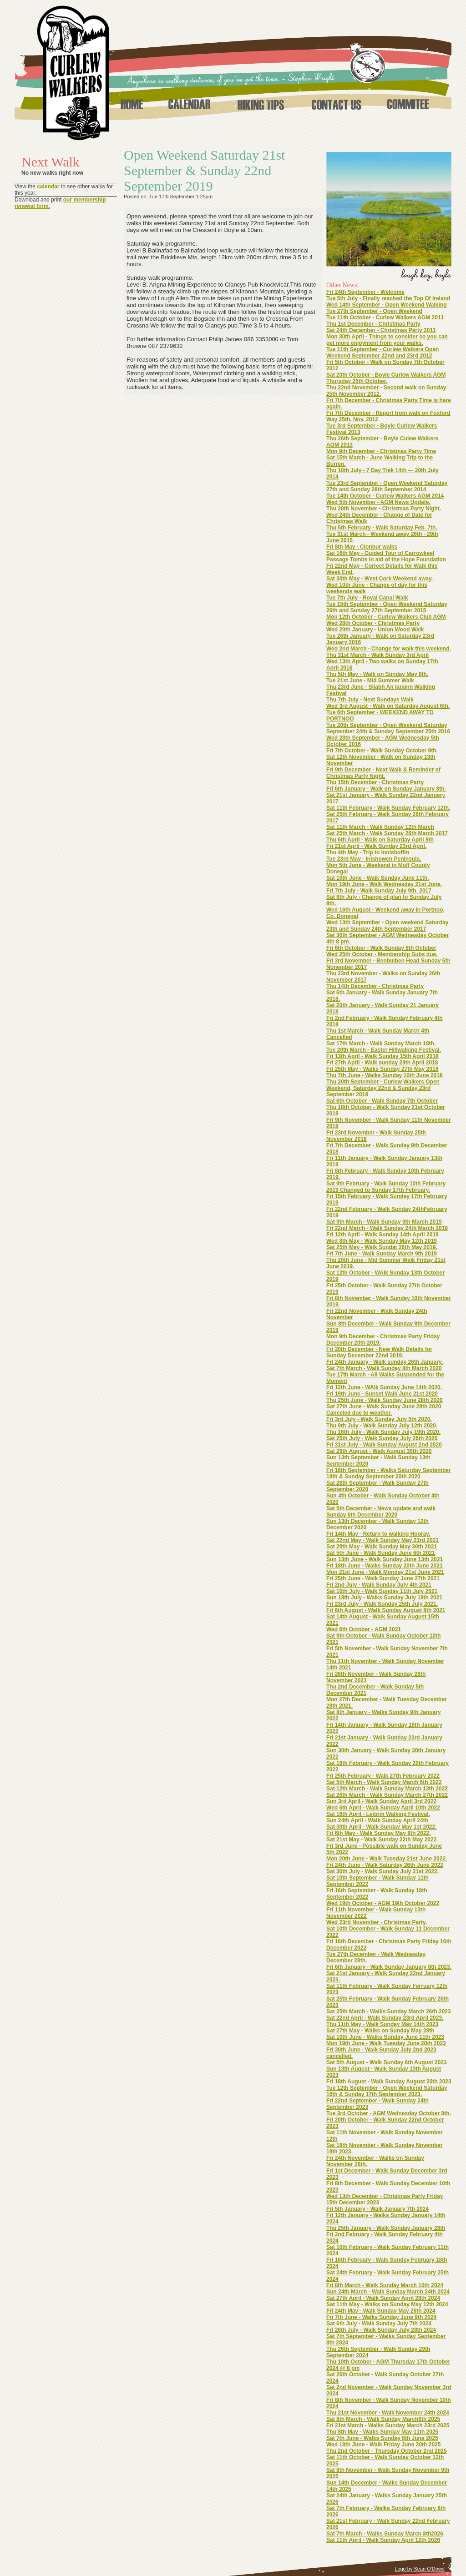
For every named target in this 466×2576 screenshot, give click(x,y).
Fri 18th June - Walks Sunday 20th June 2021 (384, 1566)
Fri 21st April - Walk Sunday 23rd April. (376, 846)
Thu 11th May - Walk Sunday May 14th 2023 (382, 2024)
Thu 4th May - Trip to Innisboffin (367, 852)
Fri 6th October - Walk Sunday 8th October (381, 948)
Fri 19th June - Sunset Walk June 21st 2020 (382, 1394)
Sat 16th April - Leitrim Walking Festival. (378, 1814)
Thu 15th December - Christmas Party (375, 782)
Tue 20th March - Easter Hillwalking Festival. (383, 1050)
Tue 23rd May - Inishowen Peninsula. (373, 859)
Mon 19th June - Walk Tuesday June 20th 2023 (386, 2043)
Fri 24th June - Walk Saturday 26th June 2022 (384, 1865)
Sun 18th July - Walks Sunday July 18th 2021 (384, 1597)
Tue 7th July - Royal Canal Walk (367, 598)
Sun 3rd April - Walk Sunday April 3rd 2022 (381, 1801)
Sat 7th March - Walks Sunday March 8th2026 (384, 2534)
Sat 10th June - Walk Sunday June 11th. (377, 878)
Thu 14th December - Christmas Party (375, 986)
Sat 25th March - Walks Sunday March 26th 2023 (388, 2011)
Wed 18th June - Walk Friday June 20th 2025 (383, 2444)
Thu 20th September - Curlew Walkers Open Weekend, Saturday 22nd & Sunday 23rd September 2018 (383, 1088)
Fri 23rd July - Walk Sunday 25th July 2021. (382, 1604)
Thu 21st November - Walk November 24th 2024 (387, 2413)
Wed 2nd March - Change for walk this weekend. (388, 648)
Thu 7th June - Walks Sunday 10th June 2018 (384, 1075)
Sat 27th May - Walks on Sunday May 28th (380, 2030)
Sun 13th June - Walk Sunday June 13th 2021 (384, 1559)
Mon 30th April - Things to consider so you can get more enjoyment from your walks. (387, 339)
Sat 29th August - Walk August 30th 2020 (378, 1451)
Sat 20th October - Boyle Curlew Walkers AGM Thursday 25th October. (386, 378)
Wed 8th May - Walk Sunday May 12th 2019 (381, 1241)
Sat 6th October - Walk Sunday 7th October (382, 1101)
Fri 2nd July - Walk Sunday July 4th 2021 (378, 1585)
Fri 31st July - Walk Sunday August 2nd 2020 (384, 1445)
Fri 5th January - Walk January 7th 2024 (377, 2209)
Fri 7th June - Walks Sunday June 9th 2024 (381, 2317)
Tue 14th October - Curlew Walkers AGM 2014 (385, 496)
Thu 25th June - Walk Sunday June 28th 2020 (384, 1400)
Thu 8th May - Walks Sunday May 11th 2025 (382, 2432)
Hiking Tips (261, 104)
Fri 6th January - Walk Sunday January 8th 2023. (388, 1967)
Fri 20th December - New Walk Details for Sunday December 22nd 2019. (379, 1352)
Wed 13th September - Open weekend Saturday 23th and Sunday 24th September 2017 (387, 925)
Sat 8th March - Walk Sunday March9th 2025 (383, 2419)
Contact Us (336, 104)
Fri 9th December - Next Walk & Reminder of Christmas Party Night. (383, 772)
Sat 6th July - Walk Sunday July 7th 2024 (378, 2323)
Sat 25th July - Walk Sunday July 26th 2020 (381, 1438)
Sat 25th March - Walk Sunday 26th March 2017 (387, 833)
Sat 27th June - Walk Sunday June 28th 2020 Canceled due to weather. (383, 1409)
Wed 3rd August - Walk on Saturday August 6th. (388, 706)
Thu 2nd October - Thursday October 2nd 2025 (386, 2451)
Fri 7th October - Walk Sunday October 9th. (382, 750)
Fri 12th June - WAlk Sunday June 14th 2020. (384, 1387)
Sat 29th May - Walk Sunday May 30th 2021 (381, 1546)
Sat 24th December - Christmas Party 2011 (381, 330)
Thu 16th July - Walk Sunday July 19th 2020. (383, 1432)
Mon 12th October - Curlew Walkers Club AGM (386, 617)
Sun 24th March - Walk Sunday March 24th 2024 (388, 2292)
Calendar (189, 104)
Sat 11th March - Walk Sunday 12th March (380, 827)
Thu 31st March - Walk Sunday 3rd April (377, 655)
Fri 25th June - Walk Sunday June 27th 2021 (383, 1578)
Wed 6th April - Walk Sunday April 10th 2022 (383, 1808)
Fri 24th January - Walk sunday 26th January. (384, 1362)
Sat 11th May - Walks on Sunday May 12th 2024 (387, 2304)
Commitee (408, 104)
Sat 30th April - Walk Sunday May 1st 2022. (381, 1827)
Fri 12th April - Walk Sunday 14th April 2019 (382, 1234)
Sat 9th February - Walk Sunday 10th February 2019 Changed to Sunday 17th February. (386, 1186)
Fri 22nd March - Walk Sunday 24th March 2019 (387, 1228)
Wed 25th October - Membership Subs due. (381, 954)
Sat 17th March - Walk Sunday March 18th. (381, 1043)
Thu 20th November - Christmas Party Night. (383, 508)
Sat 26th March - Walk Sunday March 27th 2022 (387, 1795)
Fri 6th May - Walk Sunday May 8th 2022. (378, 1833)
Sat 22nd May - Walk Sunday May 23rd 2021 (382, 1540)
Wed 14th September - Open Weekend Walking (386, 305)
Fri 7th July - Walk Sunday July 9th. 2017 (378, 890)
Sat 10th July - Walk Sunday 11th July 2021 (381, 1591)
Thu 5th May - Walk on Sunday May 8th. (377, 674)
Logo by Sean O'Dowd (420, 2568)
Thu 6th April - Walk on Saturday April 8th (380, 840)
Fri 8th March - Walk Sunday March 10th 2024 (384, 2285)
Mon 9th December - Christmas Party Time (381, 451)
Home (131, 104)
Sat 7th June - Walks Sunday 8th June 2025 (382, 2438)
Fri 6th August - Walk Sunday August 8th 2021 (385, 1610)
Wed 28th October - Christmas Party (373, 623)
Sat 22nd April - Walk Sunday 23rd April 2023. (384, 2018)
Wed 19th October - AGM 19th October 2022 (382, 1903)
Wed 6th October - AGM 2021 (363, 1629)
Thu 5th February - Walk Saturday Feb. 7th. (381, 527)
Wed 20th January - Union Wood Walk (375, 629)
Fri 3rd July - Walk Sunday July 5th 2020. (379, 1419)
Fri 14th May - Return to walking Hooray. (378, 1534)
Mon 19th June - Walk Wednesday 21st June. (384, 884)
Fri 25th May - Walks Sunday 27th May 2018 (382, 1069)
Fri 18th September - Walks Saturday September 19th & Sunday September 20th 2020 (388, 1473)
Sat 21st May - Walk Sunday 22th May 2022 (381, 1839)
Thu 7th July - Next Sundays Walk (370, 699)
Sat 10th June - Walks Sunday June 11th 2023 (385, 2037)
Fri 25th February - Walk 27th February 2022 (383, 1776)
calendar (48, 186)
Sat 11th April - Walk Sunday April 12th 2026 (383, 2540)
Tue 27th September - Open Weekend (374, 311)
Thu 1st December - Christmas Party (373, 324)
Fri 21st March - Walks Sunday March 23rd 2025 (387, 2425)
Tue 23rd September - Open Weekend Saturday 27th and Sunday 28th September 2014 (386, 486)
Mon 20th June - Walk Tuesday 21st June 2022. (386, 1858)
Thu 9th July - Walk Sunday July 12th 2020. (381, 1425)
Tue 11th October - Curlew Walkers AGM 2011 (385, 317)
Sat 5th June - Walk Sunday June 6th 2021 (380, 1553)
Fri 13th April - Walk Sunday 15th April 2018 (382, 1056)
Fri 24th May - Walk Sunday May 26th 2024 (381, 2311)
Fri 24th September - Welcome (365, 292)
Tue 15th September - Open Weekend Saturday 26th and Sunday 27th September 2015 (386, 607)
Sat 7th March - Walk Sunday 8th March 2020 (384, 1368)
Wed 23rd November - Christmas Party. (376, 1922)
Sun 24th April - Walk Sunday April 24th (377, 1820)
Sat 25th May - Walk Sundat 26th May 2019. (381, 1247)
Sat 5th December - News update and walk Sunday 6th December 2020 (381, 1511)
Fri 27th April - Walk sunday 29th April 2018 (382, 1062)
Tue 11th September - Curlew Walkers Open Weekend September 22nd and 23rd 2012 (382, 352)
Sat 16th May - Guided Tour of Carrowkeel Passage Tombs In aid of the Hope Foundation (386, 556)
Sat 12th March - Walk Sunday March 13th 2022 (387, 1788)
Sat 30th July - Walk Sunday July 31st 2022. (382, 1871)
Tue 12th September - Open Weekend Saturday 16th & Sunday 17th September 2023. (386, 2091)
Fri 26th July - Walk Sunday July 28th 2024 (381, 2330)
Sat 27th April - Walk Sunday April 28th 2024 (383, 2298)
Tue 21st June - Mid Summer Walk (370, 680)
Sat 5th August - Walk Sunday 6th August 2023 (386, 2062)
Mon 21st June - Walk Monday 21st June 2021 (385, 1572)
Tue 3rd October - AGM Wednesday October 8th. (388, 2113)
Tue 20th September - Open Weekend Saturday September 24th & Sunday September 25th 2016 (388, 728)
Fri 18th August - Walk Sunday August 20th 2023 (388, 2081)
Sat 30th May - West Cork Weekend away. (379, 578)
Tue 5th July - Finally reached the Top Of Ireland (388, 298)
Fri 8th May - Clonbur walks (361, 547)
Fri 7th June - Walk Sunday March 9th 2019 (381, 1253)
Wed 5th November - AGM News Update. (378, 502)
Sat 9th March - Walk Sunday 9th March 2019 (384, 1222)
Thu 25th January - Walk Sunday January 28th (386, 2228)
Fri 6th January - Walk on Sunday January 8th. (386, 789)
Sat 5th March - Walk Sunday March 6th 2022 (384, 1782)
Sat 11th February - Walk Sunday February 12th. (388, 808)
